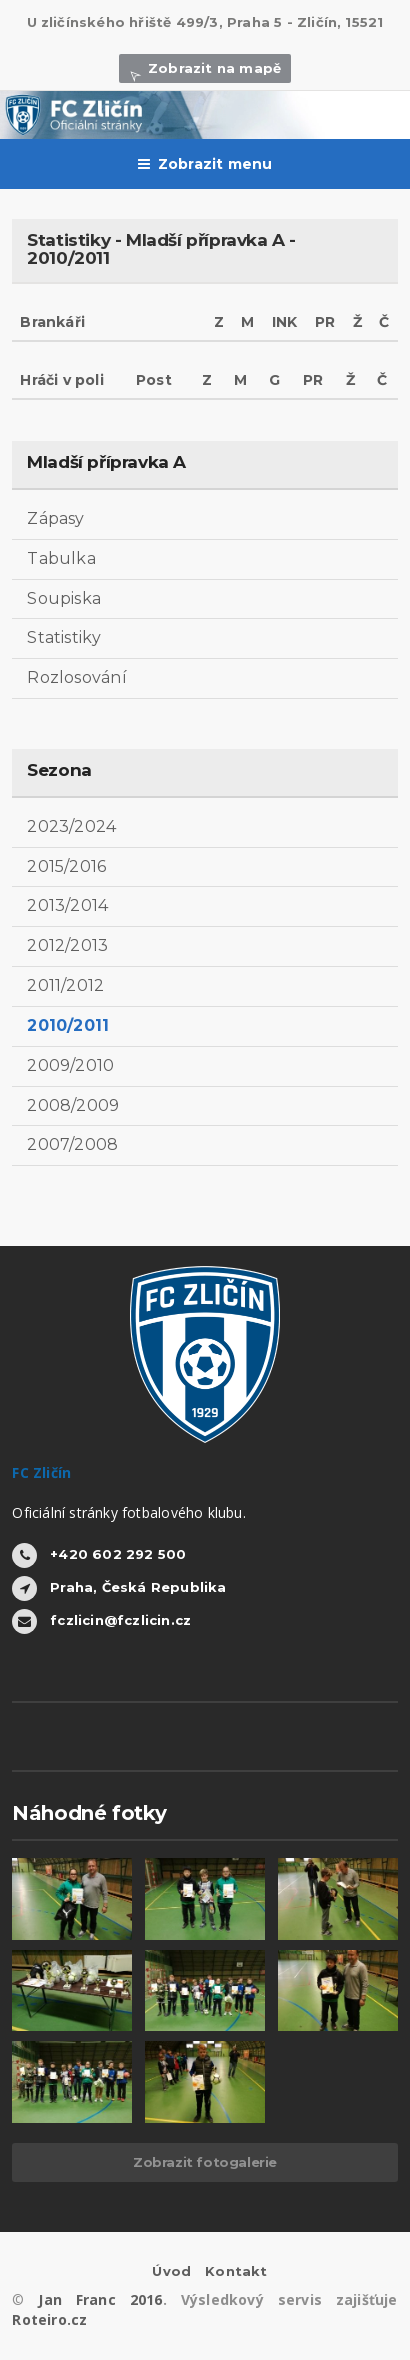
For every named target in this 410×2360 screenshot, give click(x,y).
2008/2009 (73, 1105)
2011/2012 (65, 985)
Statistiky (64, 637)
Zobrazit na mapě (205, 68)
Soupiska (64, 598)
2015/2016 (66, 866)
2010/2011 (68, 1025)
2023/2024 (71, 826)
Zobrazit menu (205, 164)
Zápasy (55, 518)
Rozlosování (77, 677)
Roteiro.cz (49, 2319)
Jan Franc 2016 (100, 2299)
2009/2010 (70, 1065)
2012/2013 (67, 945)
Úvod (171, 2271)
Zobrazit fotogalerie (205, 2162)
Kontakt (236, 2271)
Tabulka (61, 558)
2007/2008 (72, 1144)
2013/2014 (67, 905)
